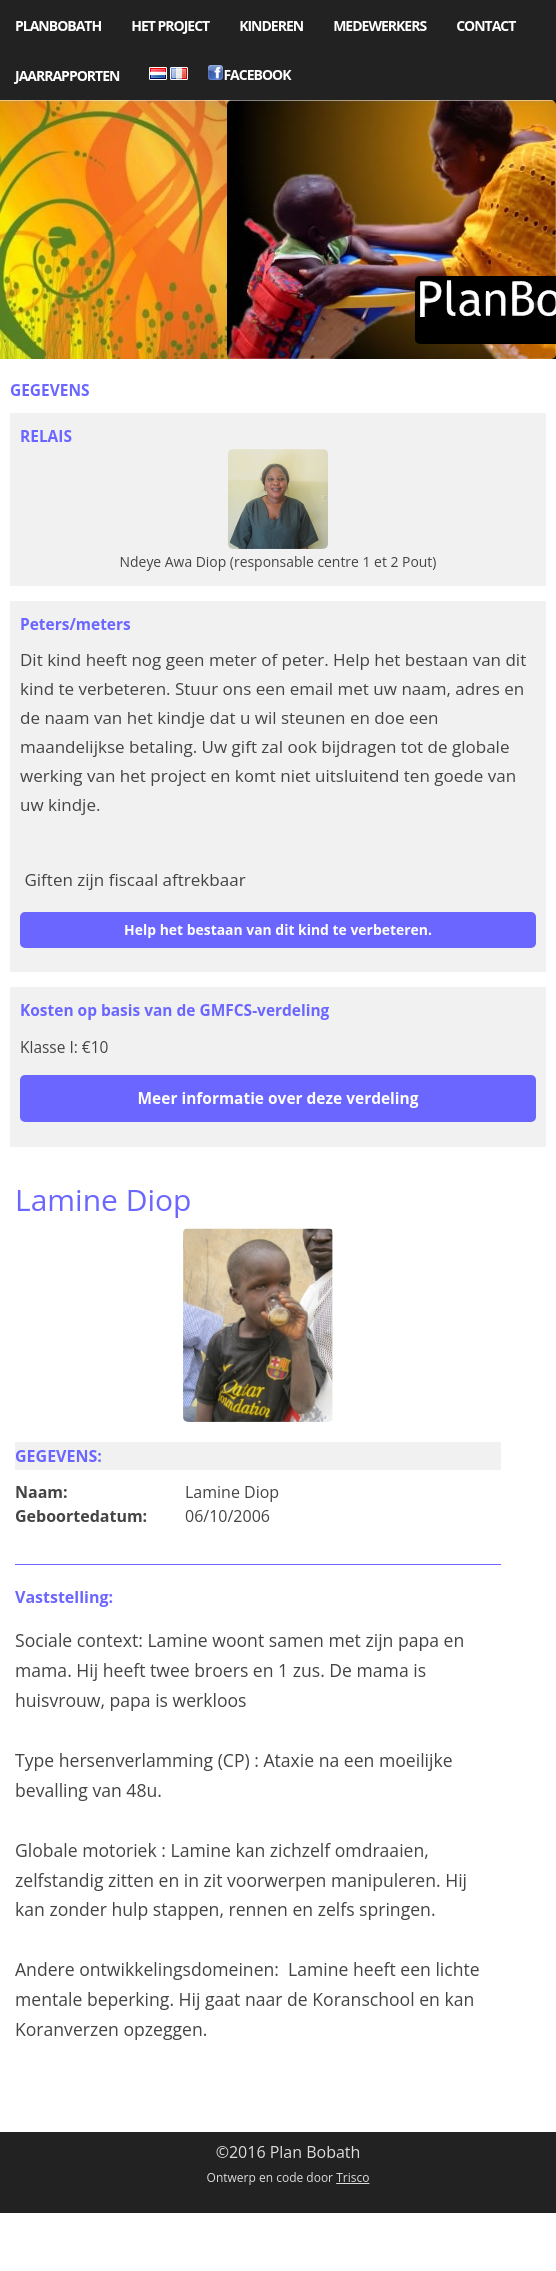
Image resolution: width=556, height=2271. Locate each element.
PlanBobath (58, 25)
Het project (170, 25)
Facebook (249, 74)
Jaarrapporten (67, 75)
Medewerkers (379, 25)
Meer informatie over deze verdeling (278, 1098)
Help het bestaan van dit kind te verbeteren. (278, 929)
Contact (485, 25)
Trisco (352, 2177)
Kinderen (271, 25)
